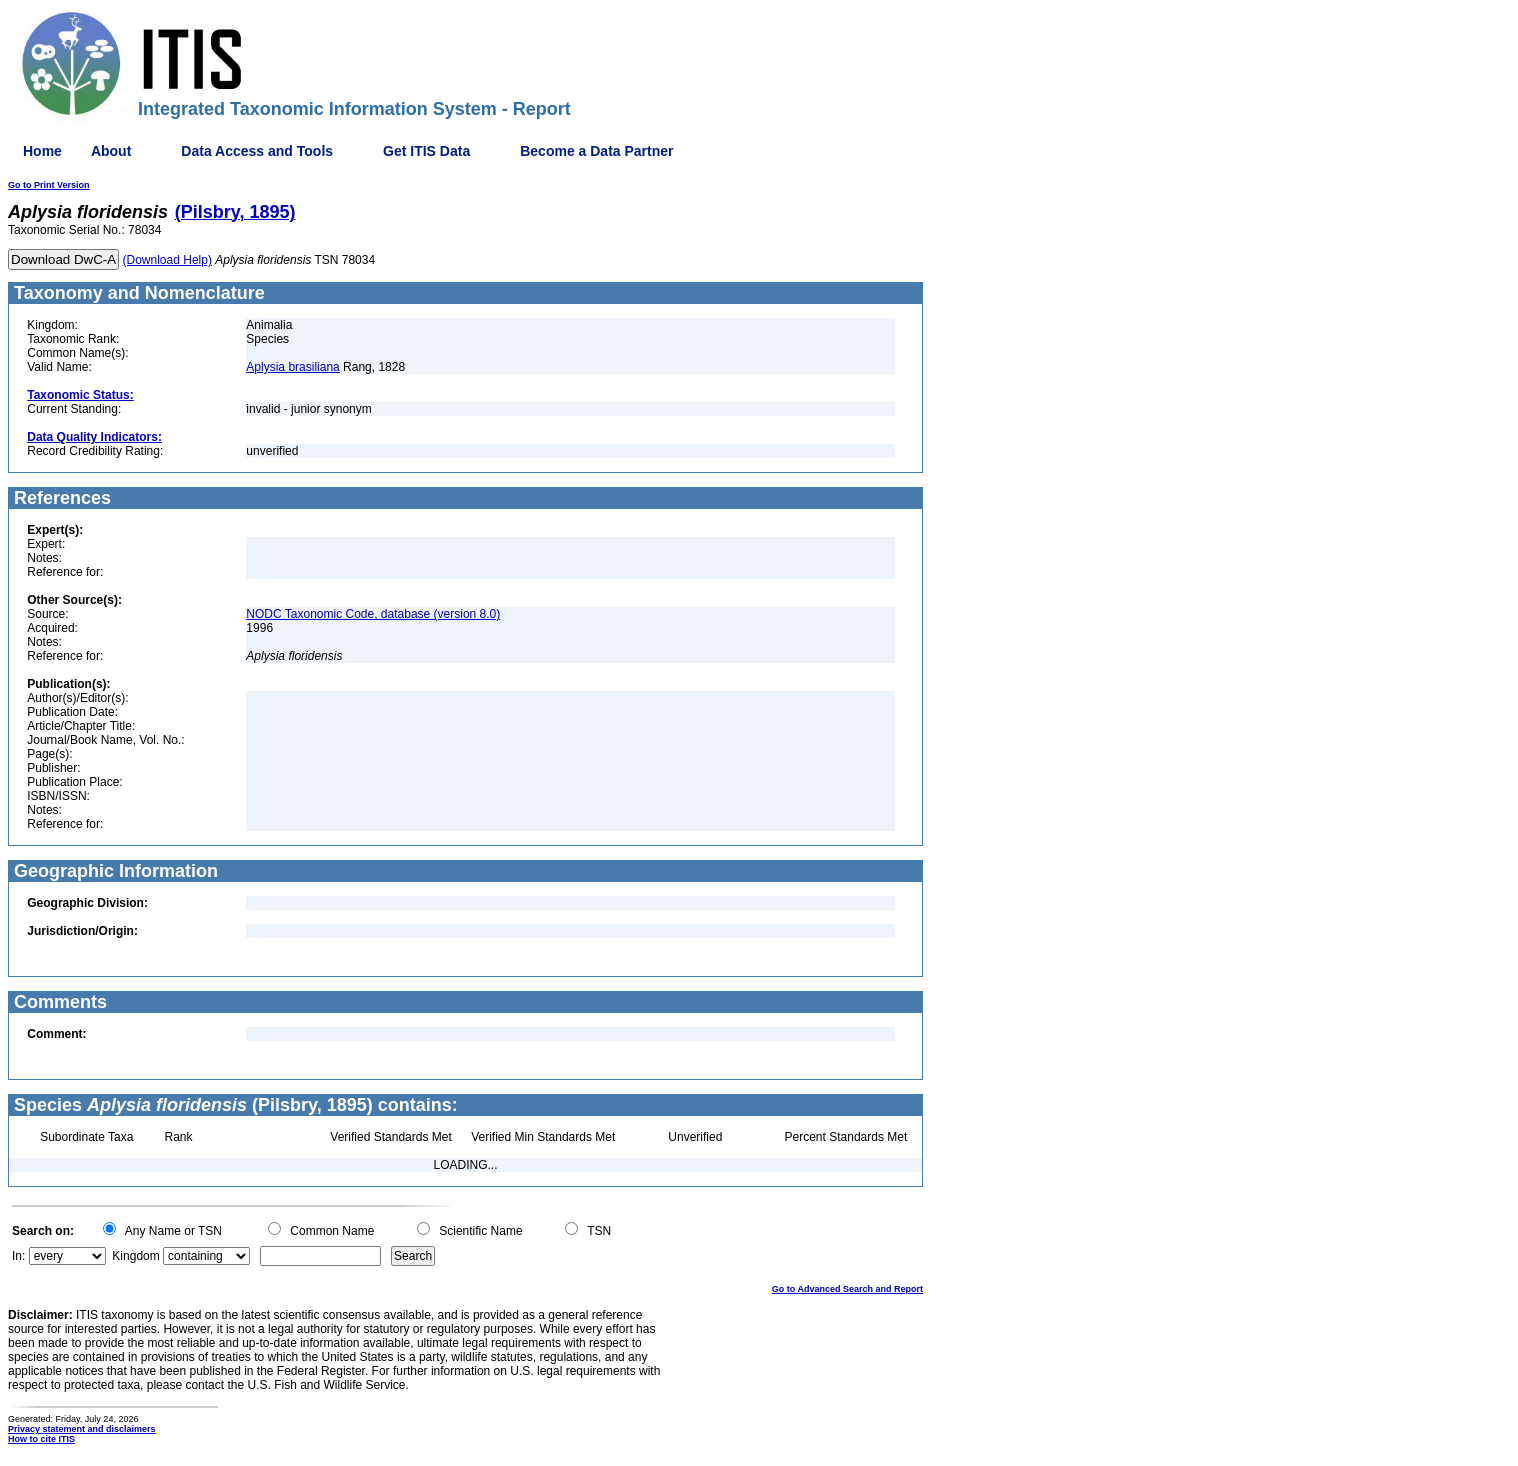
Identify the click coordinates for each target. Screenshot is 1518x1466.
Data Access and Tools (257, 151)
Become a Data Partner (596, 151)
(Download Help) (167, 260)
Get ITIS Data (426, 151)
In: (18, 1256)
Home (42, 151)
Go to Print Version (49, 185)
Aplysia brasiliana (292, 367)
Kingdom (135, 1256)
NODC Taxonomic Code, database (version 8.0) (373, 614)
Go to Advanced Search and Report (847, 1289)
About (111, 151)
